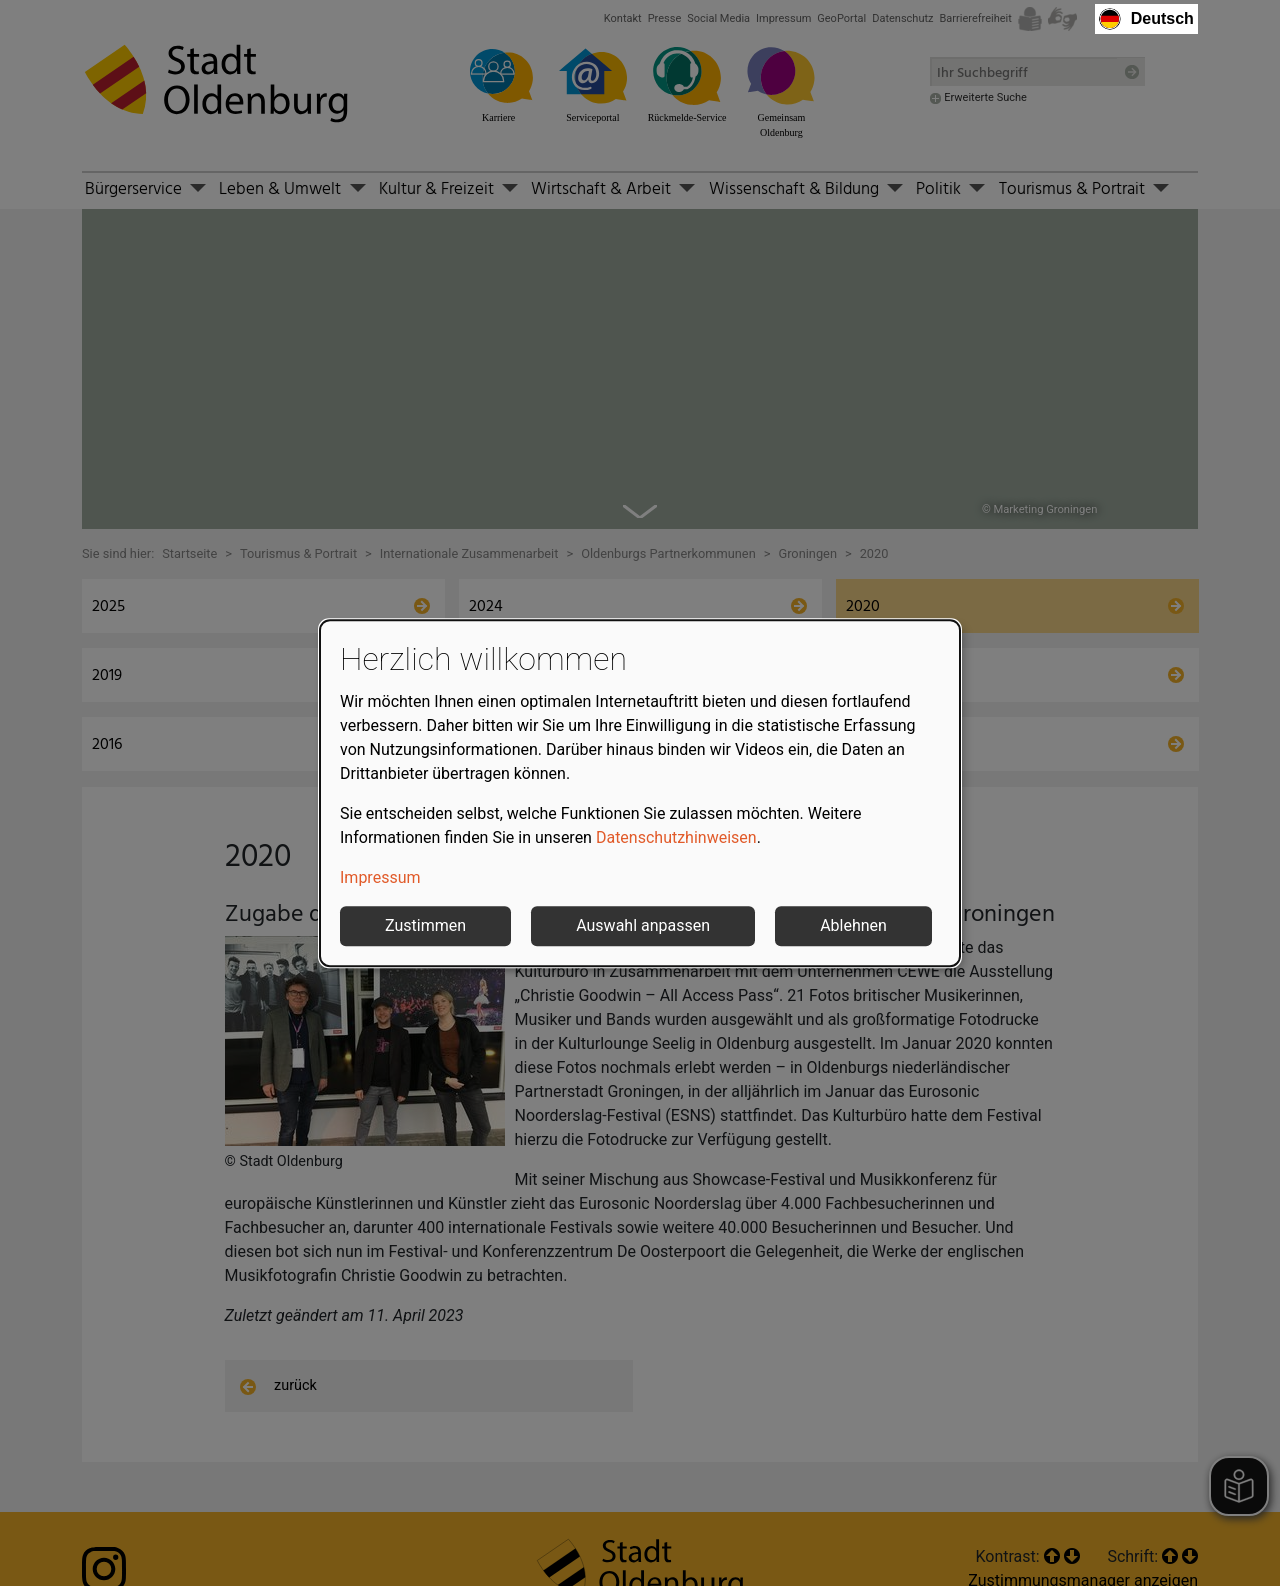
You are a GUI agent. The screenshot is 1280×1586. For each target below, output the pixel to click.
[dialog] (640, 793)
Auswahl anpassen (643, 925)
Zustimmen (425, 925)
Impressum (380, 877)
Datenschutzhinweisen (676, 837)
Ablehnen (853, 925)
